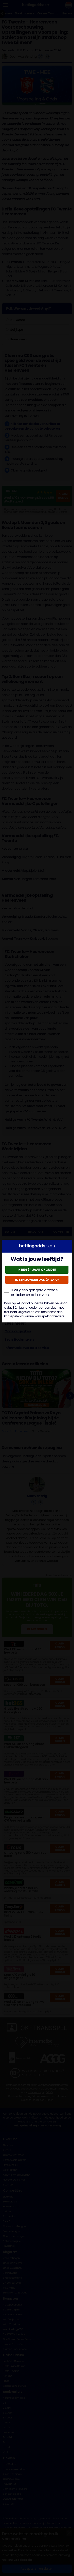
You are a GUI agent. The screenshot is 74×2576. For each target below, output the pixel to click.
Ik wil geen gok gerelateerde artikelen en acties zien (31, 1292)
